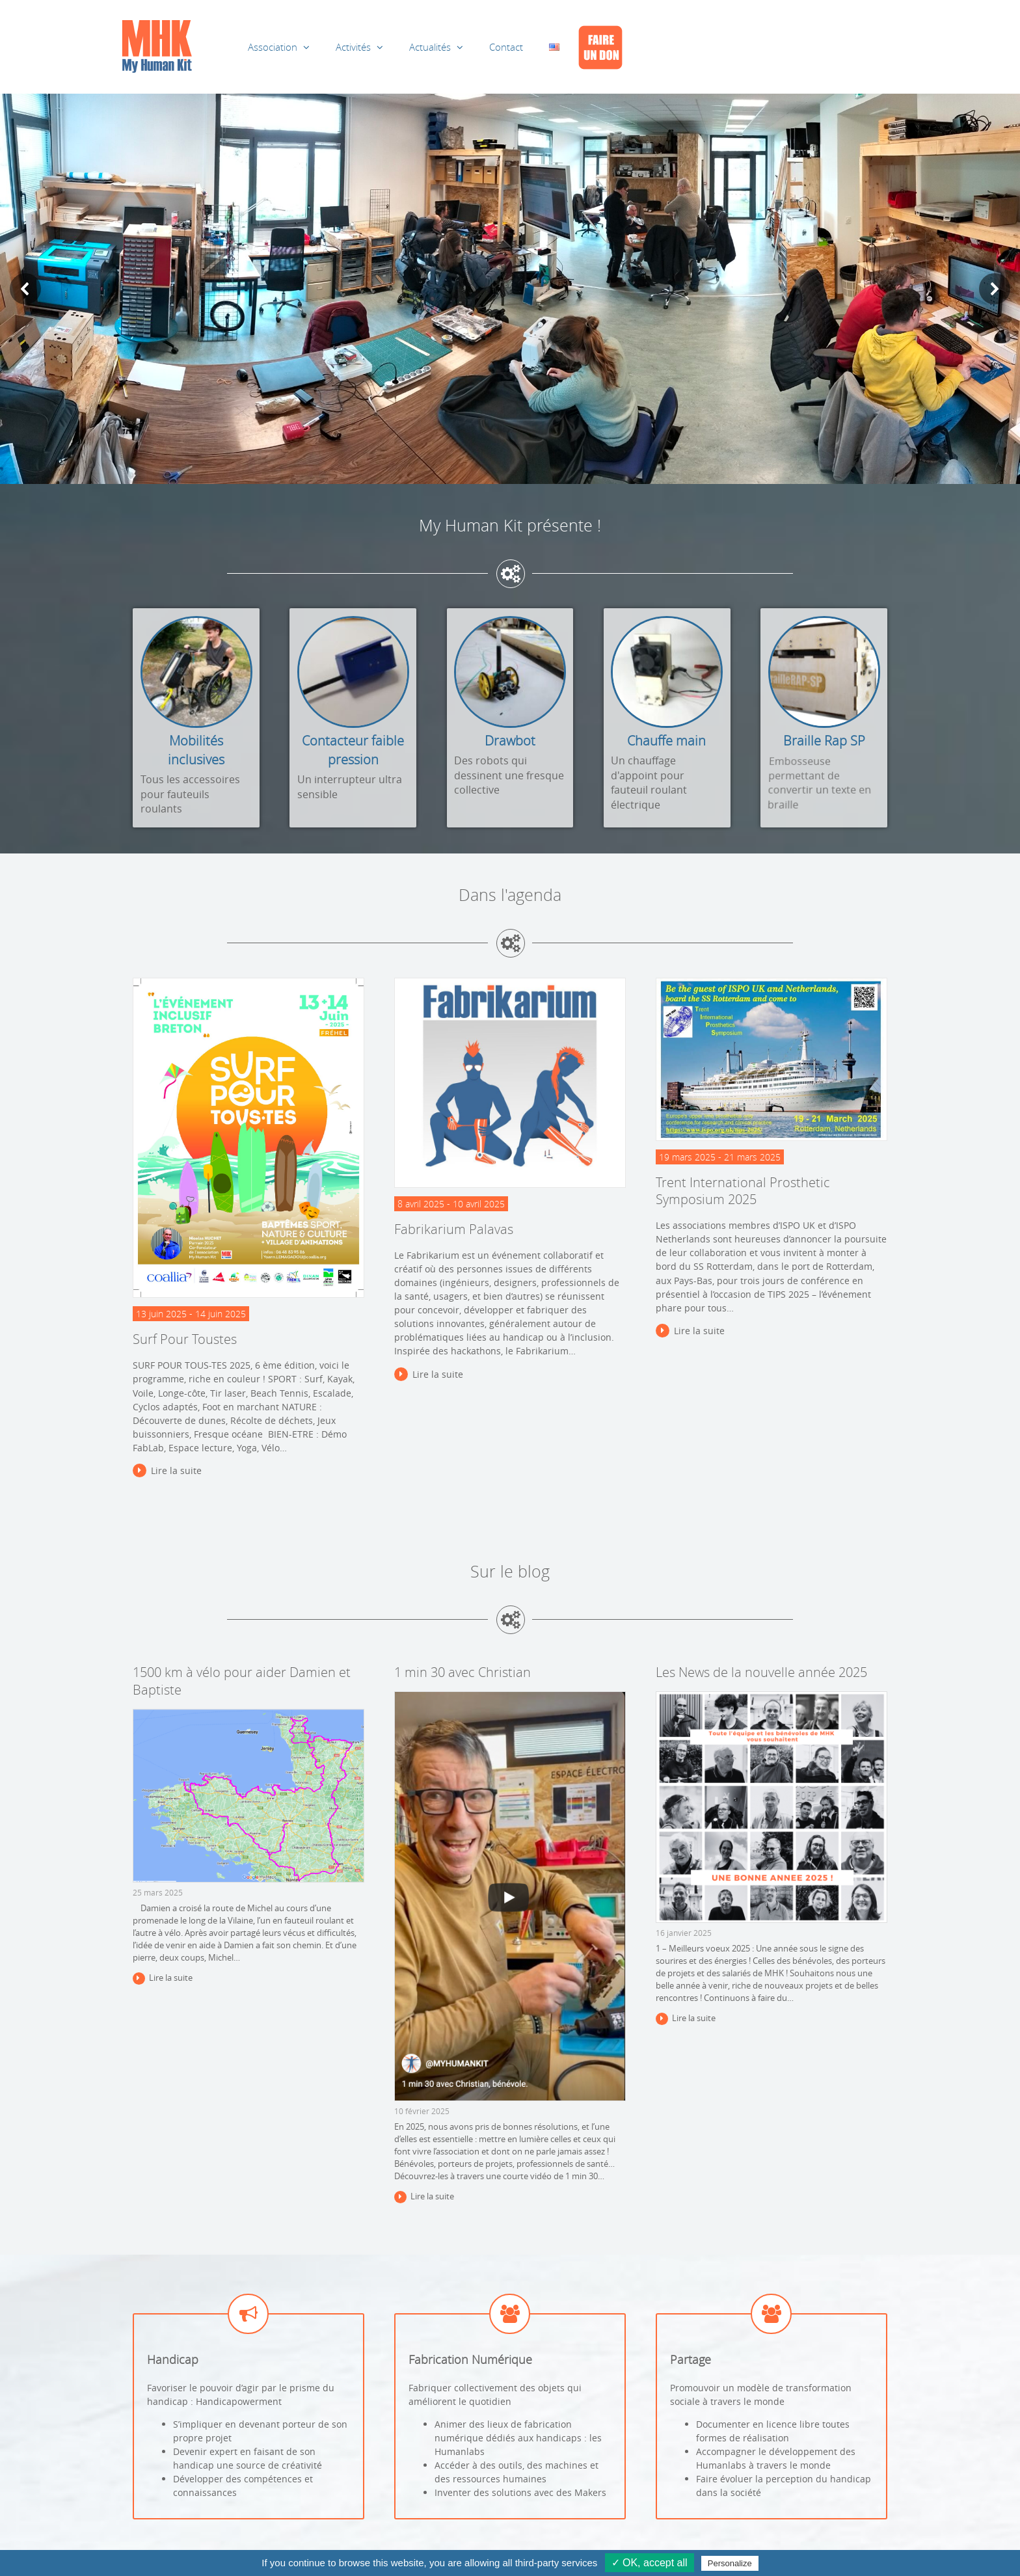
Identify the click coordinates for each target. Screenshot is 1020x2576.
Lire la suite (176, 1470)
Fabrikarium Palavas (453, 1229)
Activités (353, 46)
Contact (506, 46)
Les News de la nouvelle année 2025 (761, 1672)
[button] (25, 288)
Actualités (430, 46)
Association (272, 46)
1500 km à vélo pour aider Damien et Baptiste (242, 1680)
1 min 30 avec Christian (462, 1672)
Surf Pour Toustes (185, 1339)
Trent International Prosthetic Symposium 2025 (743, 1191)
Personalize (730, 2563)
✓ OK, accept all (649, 2562)
